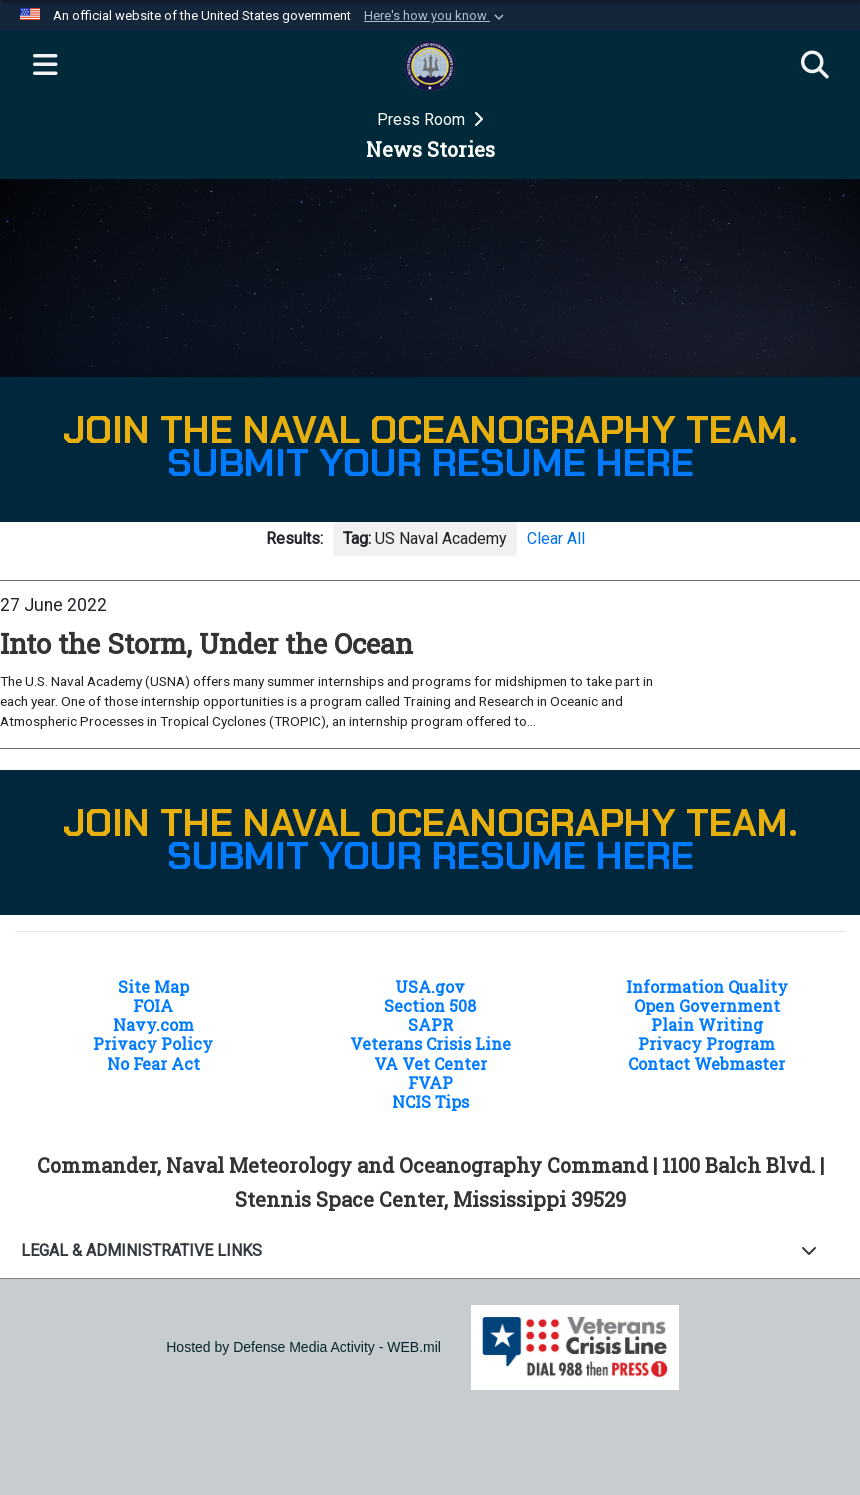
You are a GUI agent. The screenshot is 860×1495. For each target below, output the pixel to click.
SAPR (430, 1024)
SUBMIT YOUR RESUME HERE (430, 463)
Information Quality (707, 986)
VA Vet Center (430, 1063)
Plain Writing (707, 1024)
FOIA (153, 1005)
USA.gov (430, 986)
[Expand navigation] (45, 66)
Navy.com (153, 1024)
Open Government (707, 1005)
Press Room (423, 119)
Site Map (153, 986)
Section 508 (430, 1005)
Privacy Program (706, 1043)
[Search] (815, 66)
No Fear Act (153, 1063)
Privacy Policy (153, 1043)
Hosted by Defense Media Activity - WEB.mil (303, 1347)
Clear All (556, 538)
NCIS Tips (430, 1101)
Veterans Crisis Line (430, 1043)
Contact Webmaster (706, 1063)
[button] (436, 16)
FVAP (430, 1082)
